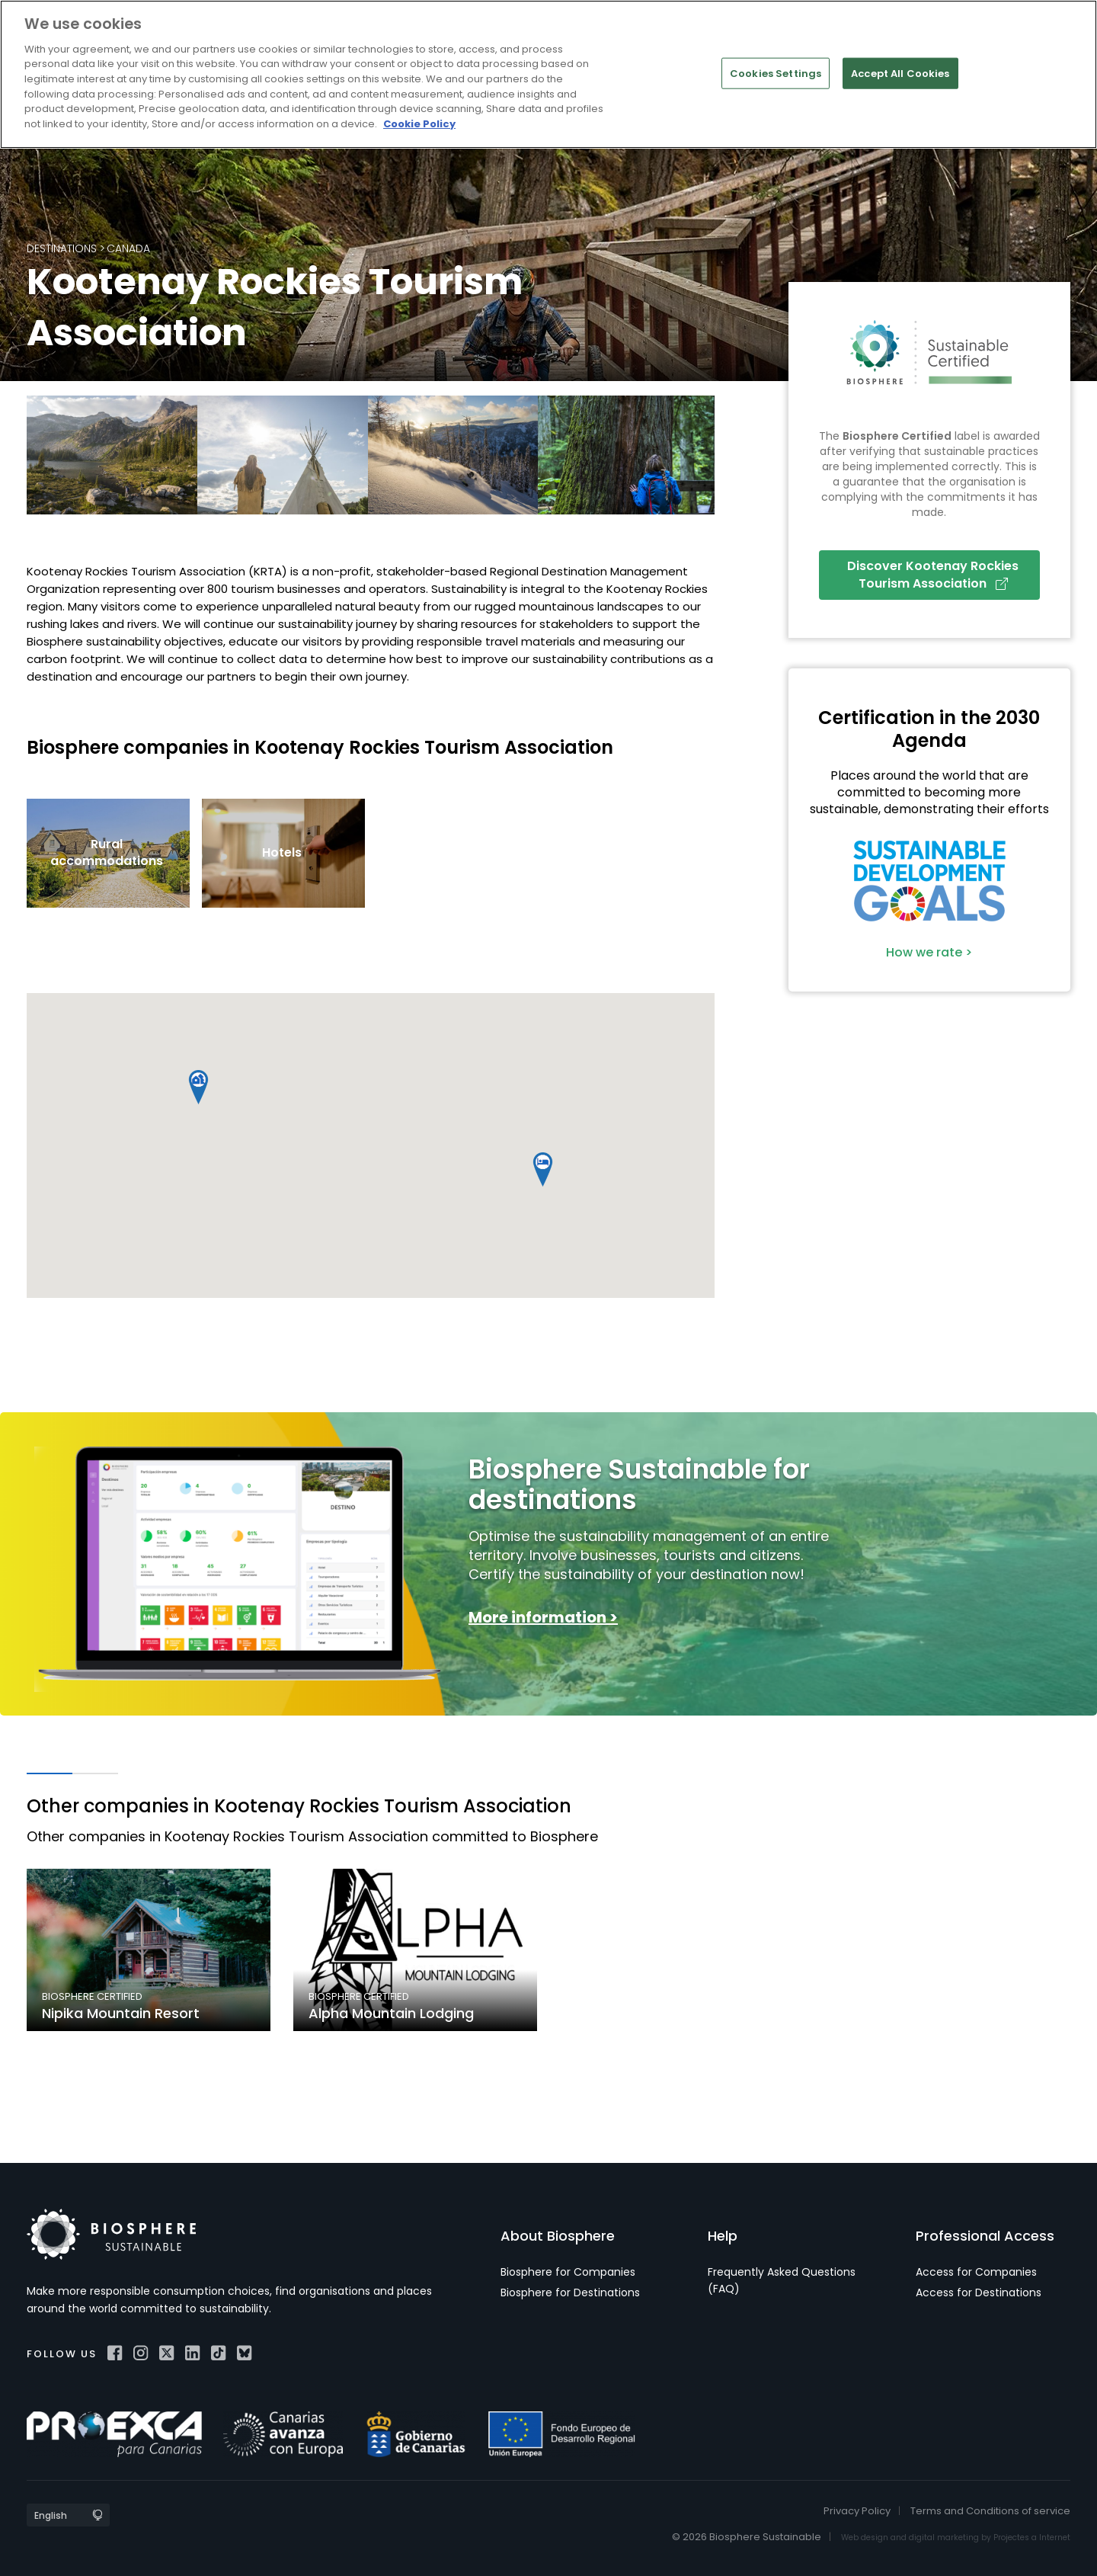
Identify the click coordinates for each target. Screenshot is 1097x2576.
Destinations (62, 248)
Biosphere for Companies (568, 2272)
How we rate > (929, 952)
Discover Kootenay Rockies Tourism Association (933, 574)
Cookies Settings (775, 73)
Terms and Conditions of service (990, 2511)
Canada (128, 248)
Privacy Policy (857, 2511)
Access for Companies (976, 2272)
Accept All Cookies (900, 73)
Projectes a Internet (1031, 2537)
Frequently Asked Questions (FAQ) (782, 2280)
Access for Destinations (978, 2292)
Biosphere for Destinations (570, 2292)
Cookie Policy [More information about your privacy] (419, 124)
